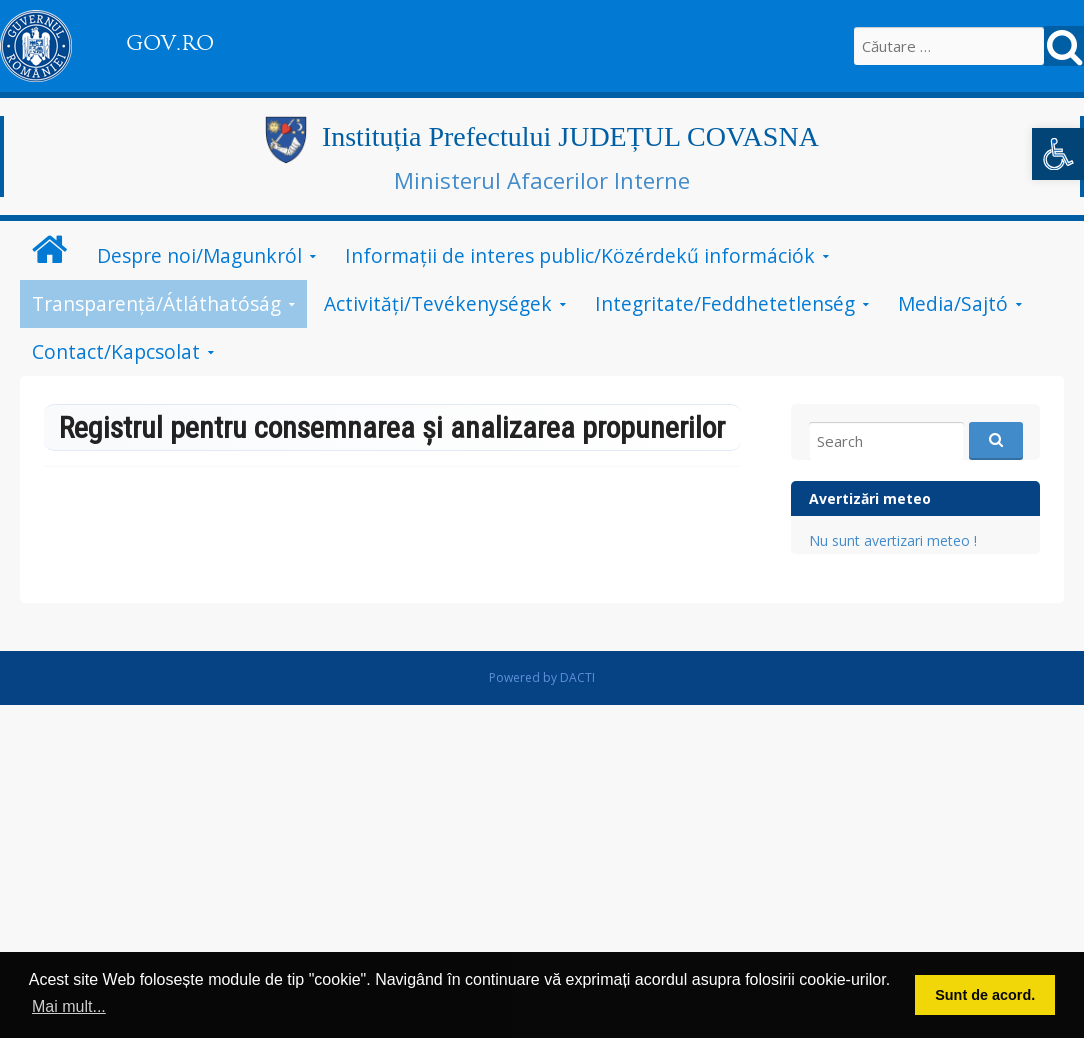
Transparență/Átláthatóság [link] (156, 303)
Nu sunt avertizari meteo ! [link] (893, 540)
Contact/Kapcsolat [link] (116, 351)
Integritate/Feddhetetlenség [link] (725, 303)
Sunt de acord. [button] (985, 995)
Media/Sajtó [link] (953, 303)
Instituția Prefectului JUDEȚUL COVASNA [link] (570, 136)
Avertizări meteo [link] (870, 498)
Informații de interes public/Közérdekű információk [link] (580, 255)
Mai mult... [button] (69, 1006)
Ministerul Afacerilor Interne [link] (542, 180)
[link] (1058, 154)
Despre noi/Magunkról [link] (199, 255)
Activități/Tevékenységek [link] (438, 303)
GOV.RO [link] (170, 43)
